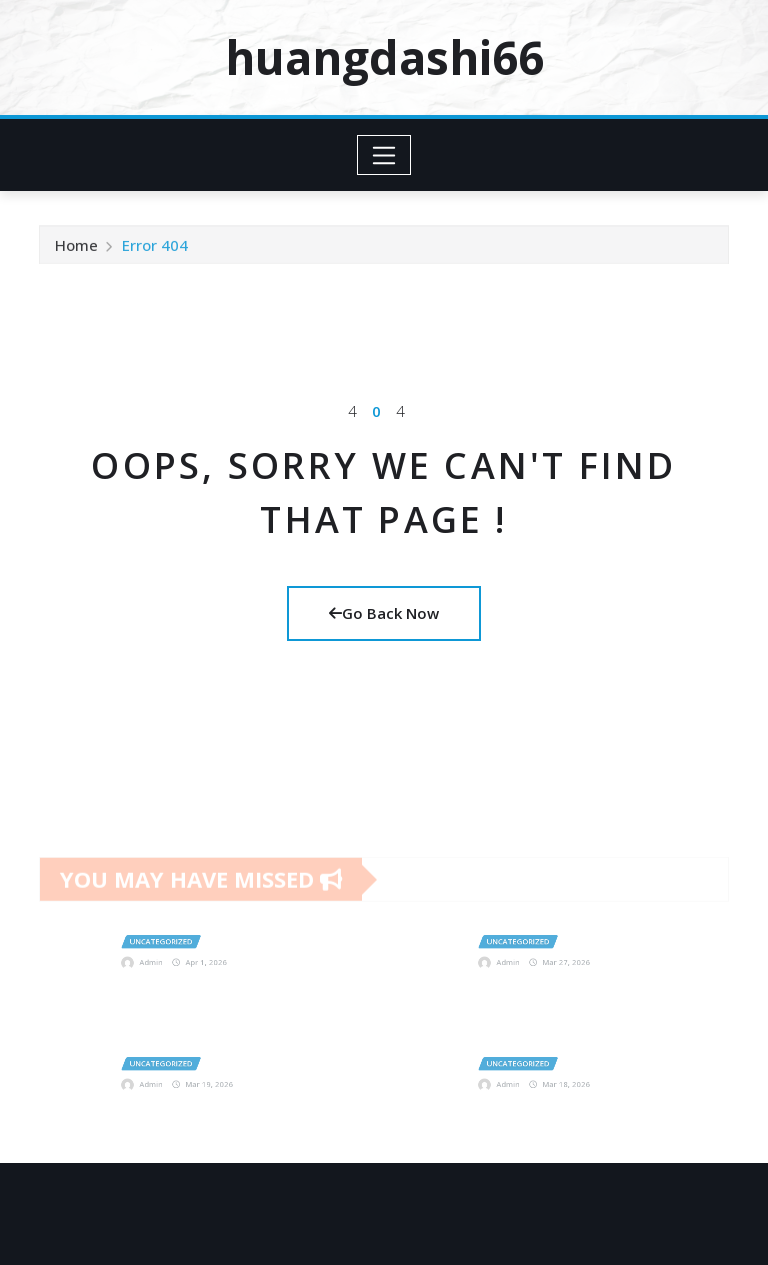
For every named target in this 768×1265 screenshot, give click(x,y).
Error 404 (155, 252)
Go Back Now (384, 613)
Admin (173, 956)
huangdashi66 (384, 57)
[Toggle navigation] (384, 155)
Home (76, 252)
